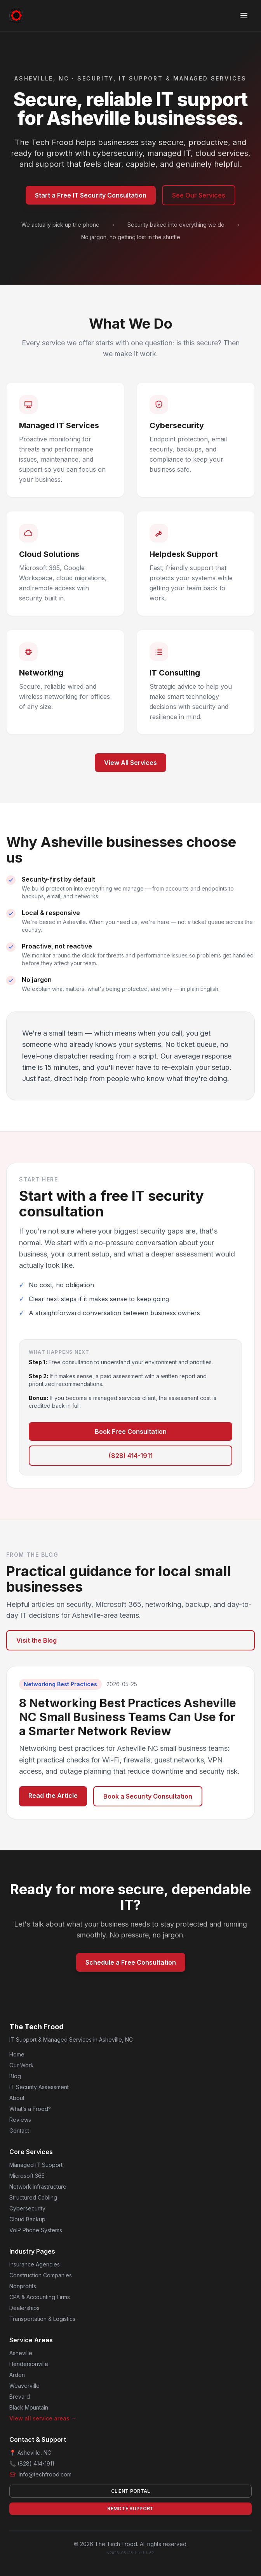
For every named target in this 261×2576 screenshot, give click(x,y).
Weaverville (24, 2385)
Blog (15, 2076)
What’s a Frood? (30, 2108)
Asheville (20, 2353)
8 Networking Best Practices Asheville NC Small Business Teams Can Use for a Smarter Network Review (127, 1717)
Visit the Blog (36, 1640)
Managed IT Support (36, 2164)
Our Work (21, 2065)
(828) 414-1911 (131, 1456)
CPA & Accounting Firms (39, 2297)
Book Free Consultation (131, 1431)
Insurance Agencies (34, 2264)
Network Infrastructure (37, 2186)
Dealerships (24, 2308)
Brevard (19, 2396)
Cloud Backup (27, 2219)
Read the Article (53, 1795)
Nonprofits (22, 2286)
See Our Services (198, 195)
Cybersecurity (27, 2208)
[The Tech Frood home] (19, 15)
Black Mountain (28, 2407)
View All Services (130, 762)
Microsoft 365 (27, 2175)
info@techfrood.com (45, 2474)
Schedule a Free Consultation (130, 1962)
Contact (19, 2130)
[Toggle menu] (244, 15)
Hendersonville (28, 2364)
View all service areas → (43, 2418)
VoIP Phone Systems (35, 2230)
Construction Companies (40, 2275)
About (16, 2098)
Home (16, 2054)
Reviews (20, 2119)
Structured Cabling (33, 2197)
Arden (17, 2374)
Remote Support (130, 2508)
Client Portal (130, 2491)
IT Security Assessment (39, 2087)
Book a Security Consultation (147, 1796)
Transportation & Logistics (42, 2318)
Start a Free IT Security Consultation (90, 195)
